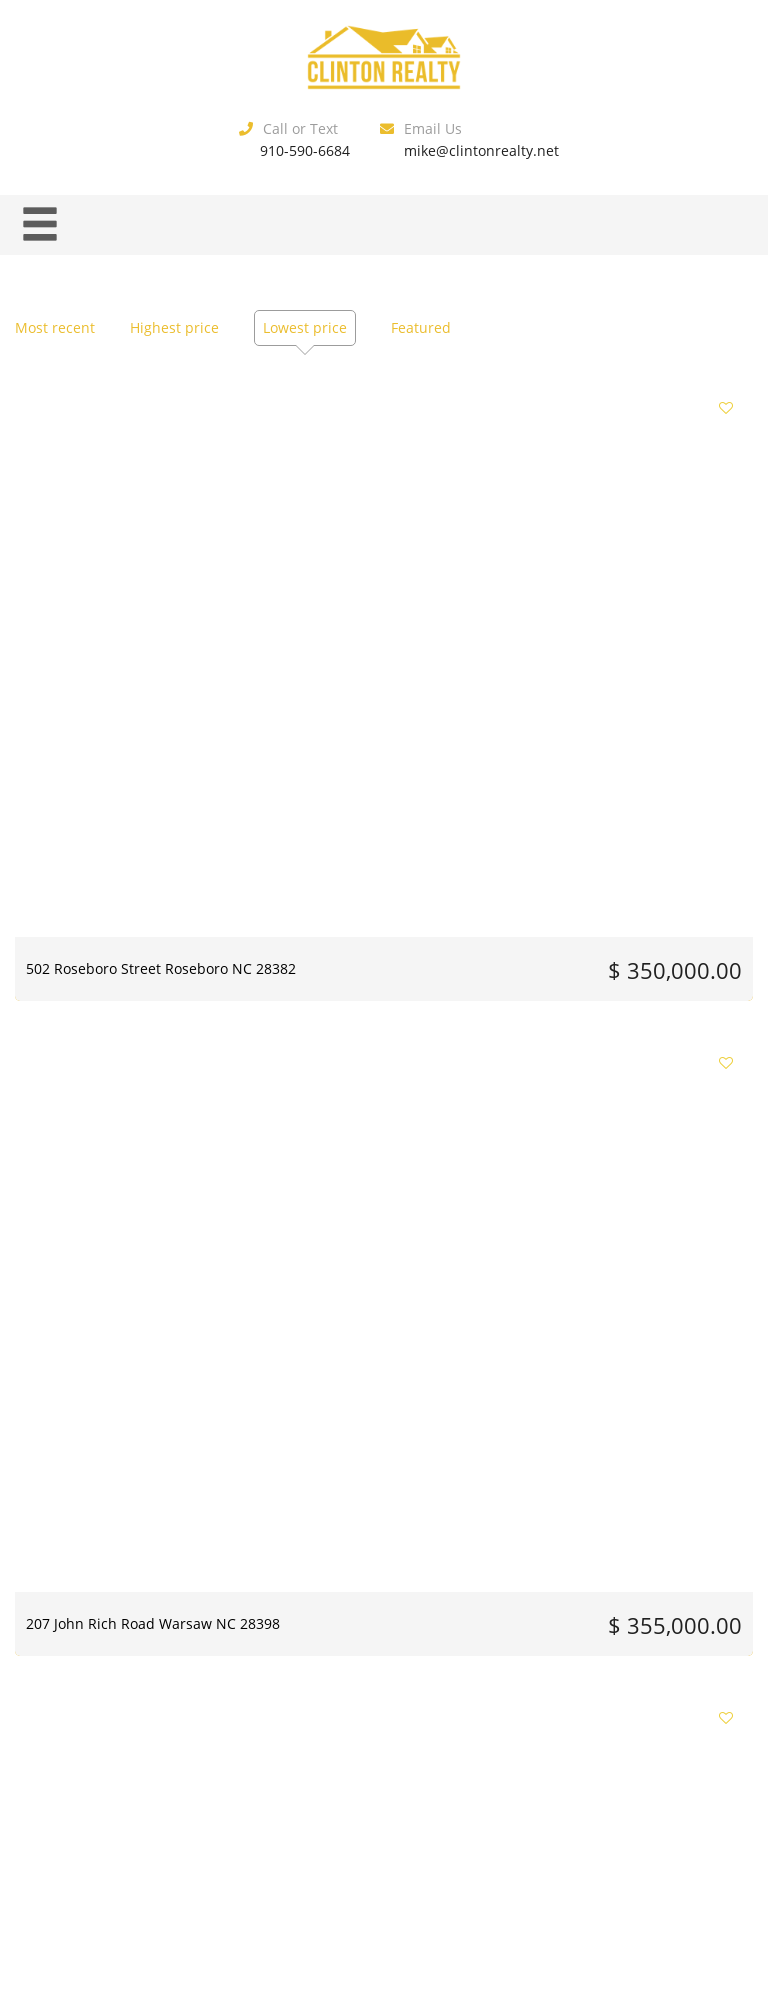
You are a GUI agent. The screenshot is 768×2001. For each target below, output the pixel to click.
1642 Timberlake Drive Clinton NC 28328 (632, 1229)
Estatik (425, 1839)
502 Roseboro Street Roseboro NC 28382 (127, 592)
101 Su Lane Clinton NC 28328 (379, 1219)
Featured (421, 327)
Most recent (55, 327)
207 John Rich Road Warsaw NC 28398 (384, 592)
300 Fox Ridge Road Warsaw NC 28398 (624, 592)
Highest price (174, 327)
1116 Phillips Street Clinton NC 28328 (633, 1548)
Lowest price (305, 327)
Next (594, 1718)
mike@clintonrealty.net (481, 150)
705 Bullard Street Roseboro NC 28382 (373, 1548)
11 (380, 1718)
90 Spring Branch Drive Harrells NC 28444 (356, 911)
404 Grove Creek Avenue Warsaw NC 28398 (107, 911)
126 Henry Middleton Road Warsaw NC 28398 (115, 1229)
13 (454, 1718)
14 (491, 1718)
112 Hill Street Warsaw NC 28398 (618, 911)
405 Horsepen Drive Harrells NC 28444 (120, 1548)
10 (343, 1718)
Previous (170, 1718)
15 (528, 1718)
